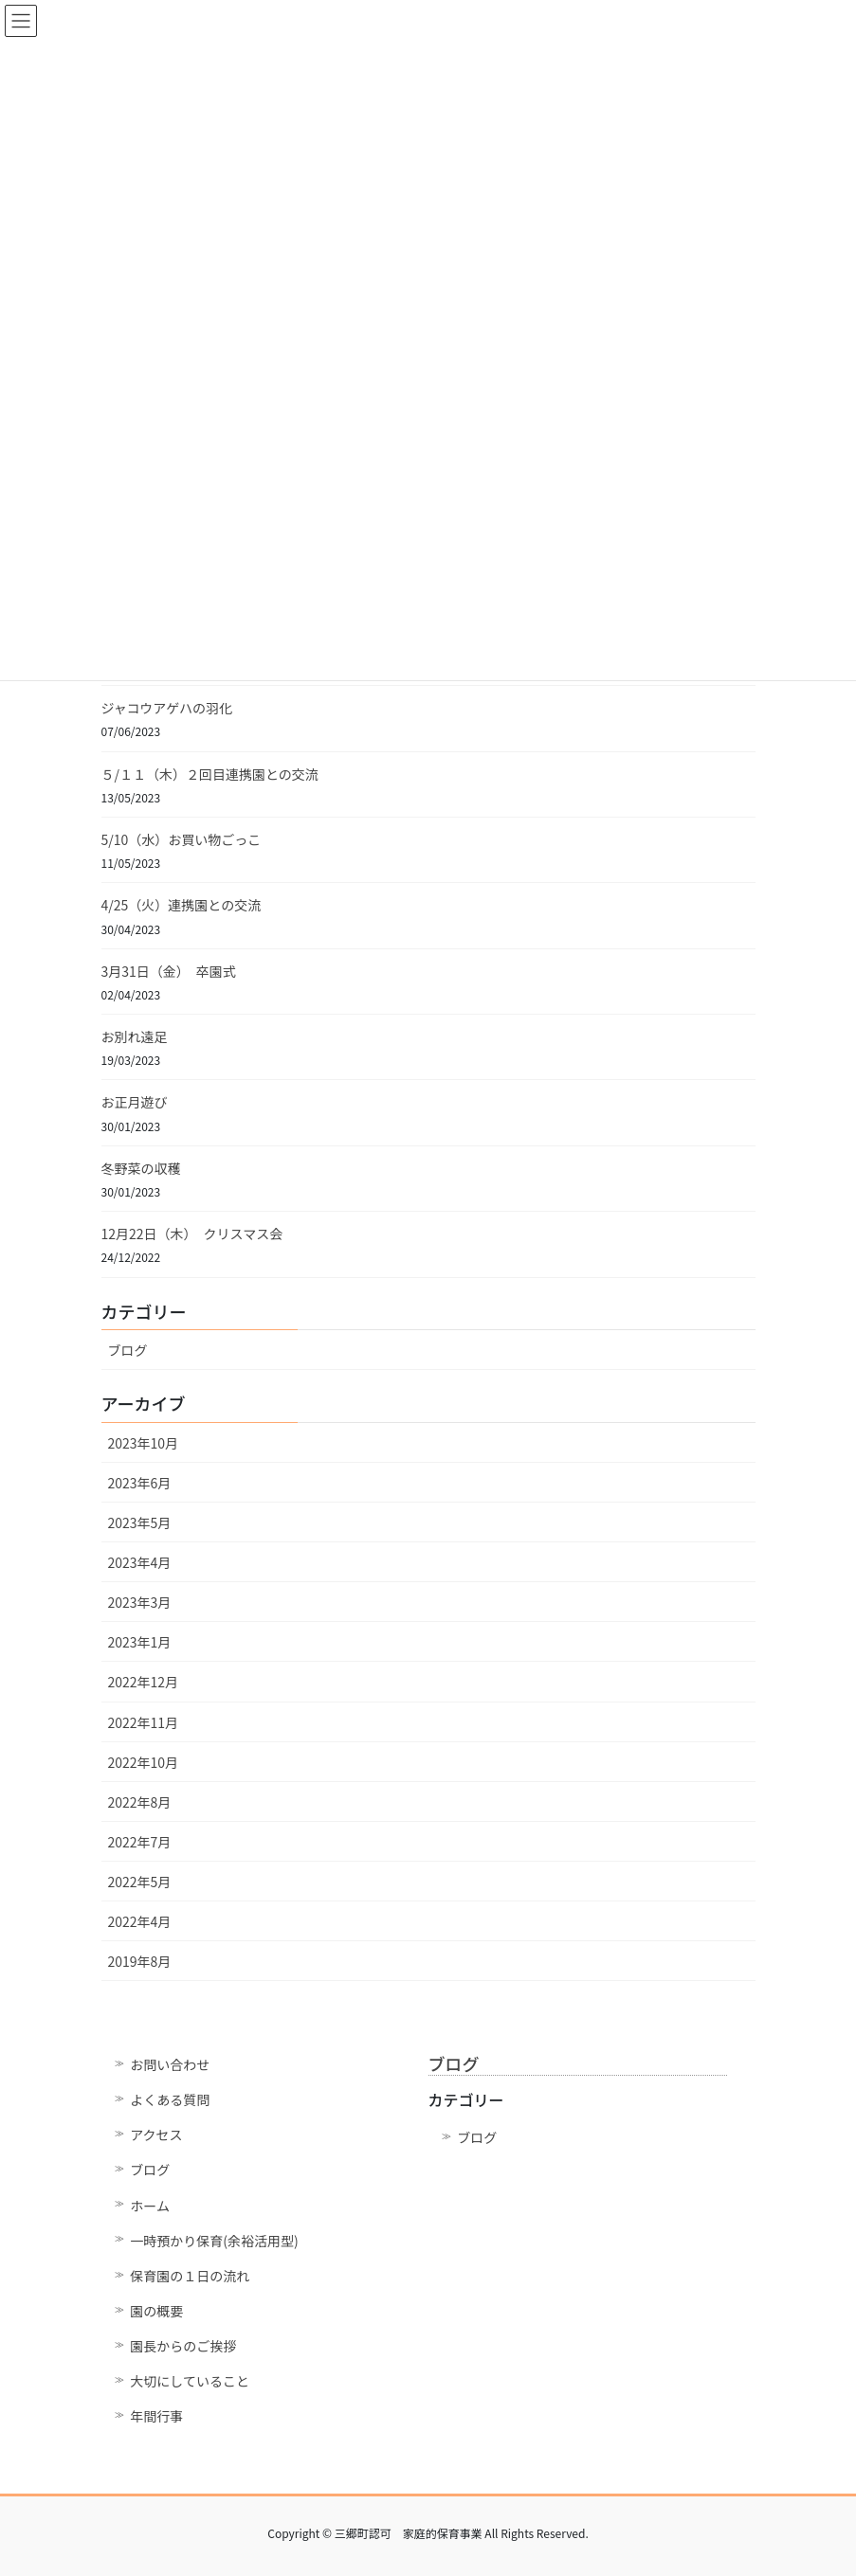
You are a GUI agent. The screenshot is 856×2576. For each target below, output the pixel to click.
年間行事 (156, 2415)
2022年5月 (140, 1881)
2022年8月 (140, 1801)
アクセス (156, 2134)
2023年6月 (140, 1482)
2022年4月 (140, 1921)
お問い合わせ (169, 2064)
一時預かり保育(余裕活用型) (214, 2240)
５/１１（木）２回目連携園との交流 (210, 774)
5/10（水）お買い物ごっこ (181, 839)
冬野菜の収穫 (141, 1168)
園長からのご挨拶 (183, 2345)
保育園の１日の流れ (189, 2275)
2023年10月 (143, 1442)
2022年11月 (143, 1722)
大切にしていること (189, 2380)
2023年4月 (140, 1562)
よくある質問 (169, 2099)
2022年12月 (143, 1681)
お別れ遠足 (134, 1036)
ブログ (128, 1350)
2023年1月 (140, 1641)
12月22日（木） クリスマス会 (192, 1233)
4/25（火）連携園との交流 (181, 904)
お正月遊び (134, 1101)
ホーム (150, 2205)
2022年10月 (143, 1762)
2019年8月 (140, 1961)
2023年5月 (140, 1522)
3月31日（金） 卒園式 (168, 971)
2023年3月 (140, 1602)
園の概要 (156, 2310)
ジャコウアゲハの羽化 (166, 707)
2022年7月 (140, 1841)
